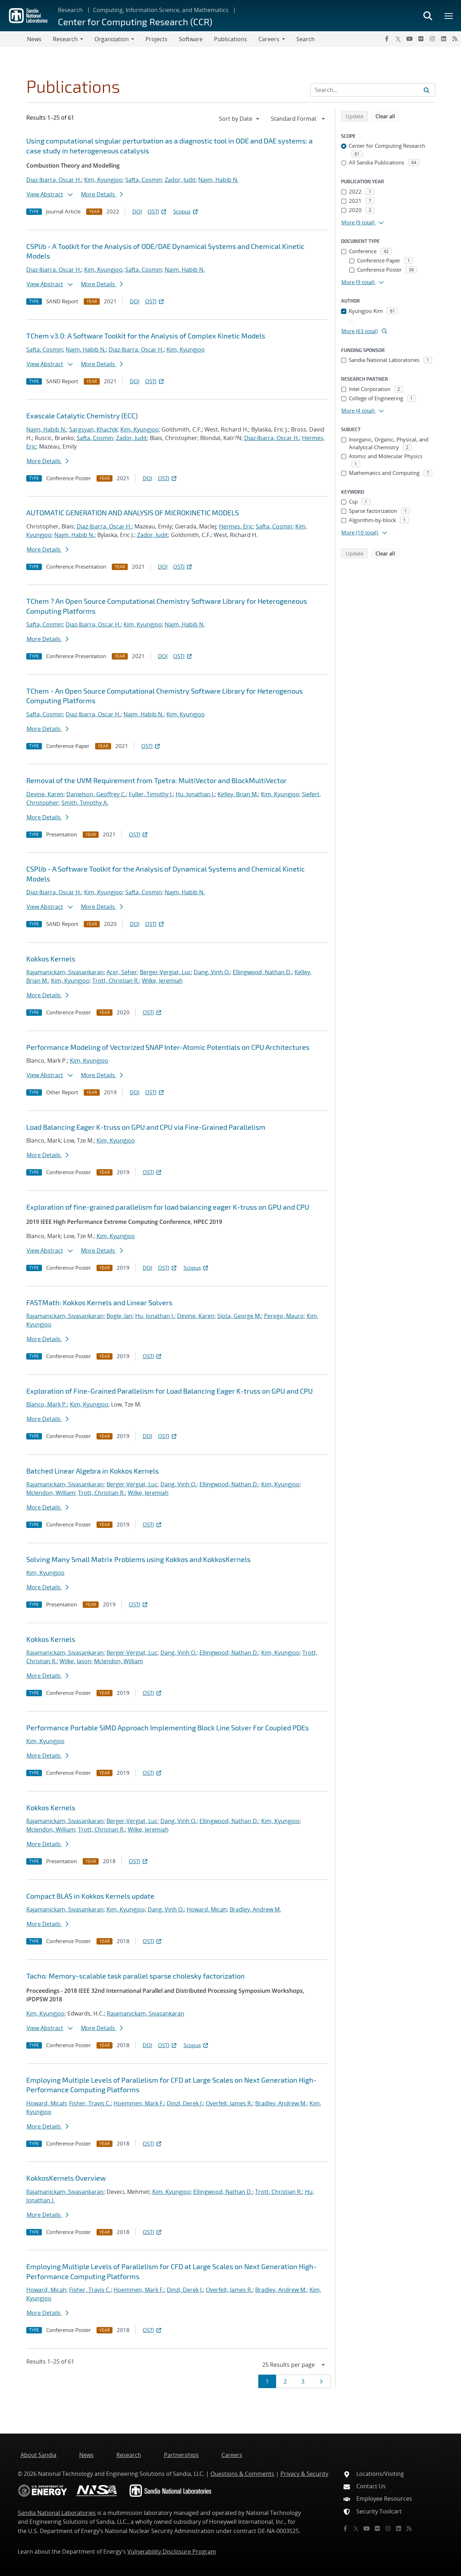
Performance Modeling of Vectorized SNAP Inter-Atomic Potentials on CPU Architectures (167, 1047)
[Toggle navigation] (13, 39)
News (34, 39)
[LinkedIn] (443, 38)
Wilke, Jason (75, 1661)
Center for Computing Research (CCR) (135, 21)
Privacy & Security (304, 2474)
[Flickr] (421, 38)
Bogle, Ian (119, 1316)
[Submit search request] (426, 90)
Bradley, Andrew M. (255, 1909)
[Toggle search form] (427, 15)
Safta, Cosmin (143, 180)
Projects (157, 39)
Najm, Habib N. (218, 180)
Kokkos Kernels (50, 958)
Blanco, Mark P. (46, 1404)
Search (305, 39)
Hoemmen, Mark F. (139, 2103)
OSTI (158, 211)
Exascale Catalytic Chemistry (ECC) (82, 415)
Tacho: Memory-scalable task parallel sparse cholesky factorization (135, 1976)
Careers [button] (268, 39)
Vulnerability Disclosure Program (171, 2551)
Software (191, 39)
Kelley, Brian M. (238, 794)
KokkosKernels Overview (66, 2178)
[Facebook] (387, 38)
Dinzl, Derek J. (185, 2103)
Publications (230, 39)
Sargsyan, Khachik (93, 429)
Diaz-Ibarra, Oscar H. (53, 180)
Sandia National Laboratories (57, 2513)
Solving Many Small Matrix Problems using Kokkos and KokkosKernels (138, 1559)
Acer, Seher (121, 972)
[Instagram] (432, 38)
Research (70, 10)
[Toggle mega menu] (449, 15)
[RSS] (455, 38)
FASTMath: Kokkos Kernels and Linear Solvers (99, 1302)
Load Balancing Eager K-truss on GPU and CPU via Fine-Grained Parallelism (145, 1127)
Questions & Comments (242, 2474)
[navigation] (240, 119)
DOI (137, 211)
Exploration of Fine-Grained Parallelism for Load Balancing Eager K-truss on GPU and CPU (169, 1391)
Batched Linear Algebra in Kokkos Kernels (92, 1470)
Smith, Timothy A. (84, 803)
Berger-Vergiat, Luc (165, 972)
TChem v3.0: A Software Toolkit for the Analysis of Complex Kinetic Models (145, 335)
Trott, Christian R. (115, 981)
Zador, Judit (180, 180)
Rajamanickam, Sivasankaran (65, 972)
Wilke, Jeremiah (162, 981)
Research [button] (65, 39)
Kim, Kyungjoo (103, 180)
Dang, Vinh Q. (212, 972)
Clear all (387, 116)
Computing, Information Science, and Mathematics (161, 10)
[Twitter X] (398, 38)
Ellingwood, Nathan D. (262, 972)
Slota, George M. (239, 1316)
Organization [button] (111, 39)
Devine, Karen (45, 794)
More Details (102, 194)
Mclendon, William (50, 1493)
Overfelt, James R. (229, 2103)
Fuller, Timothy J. (151, 794)
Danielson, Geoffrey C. (96, 794)
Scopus (186, 211)
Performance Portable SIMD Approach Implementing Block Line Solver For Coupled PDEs (167, 1727)
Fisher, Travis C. (90, 2103)
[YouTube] (409, 38)
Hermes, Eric (236, 526)
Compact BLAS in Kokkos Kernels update (90, 1896)
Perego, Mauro (284, 1316)
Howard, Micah (207, 1909)
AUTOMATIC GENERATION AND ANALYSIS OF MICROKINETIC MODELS (132, 512)
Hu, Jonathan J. (195, 794)
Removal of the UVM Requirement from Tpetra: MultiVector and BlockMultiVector (156, 780)
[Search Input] (372, 90)
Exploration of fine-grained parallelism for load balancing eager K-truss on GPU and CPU (167, 1207)
